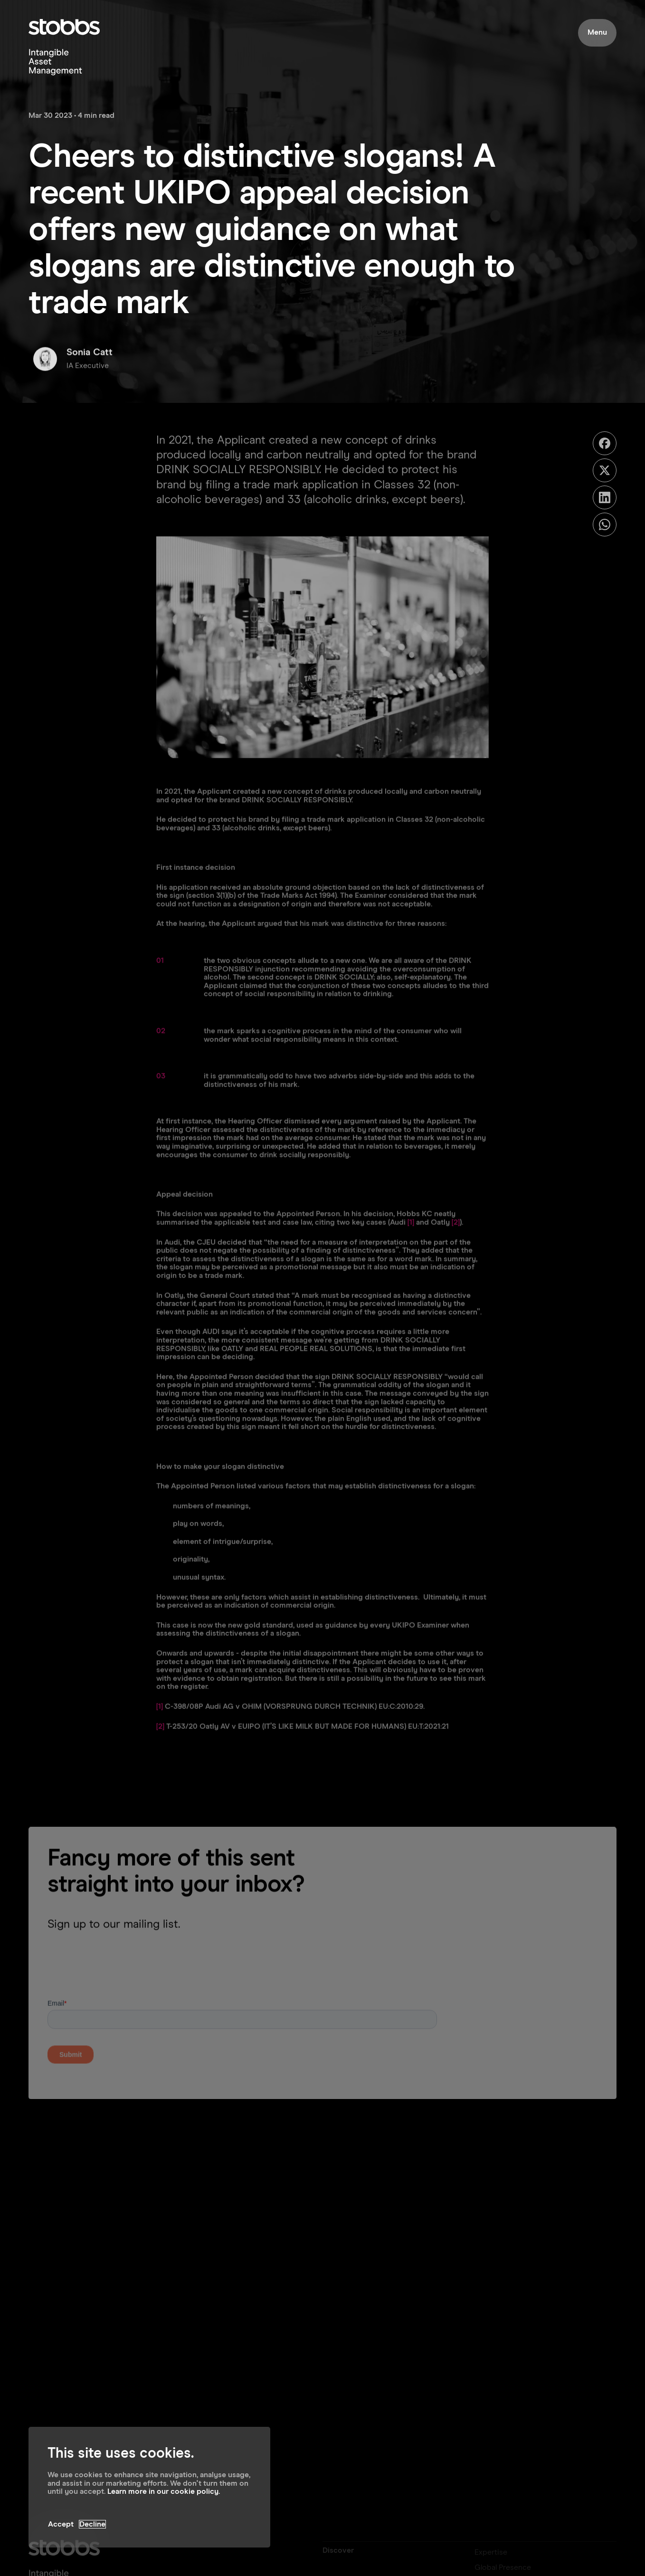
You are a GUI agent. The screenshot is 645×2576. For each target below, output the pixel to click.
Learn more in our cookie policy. (163, 2491)
